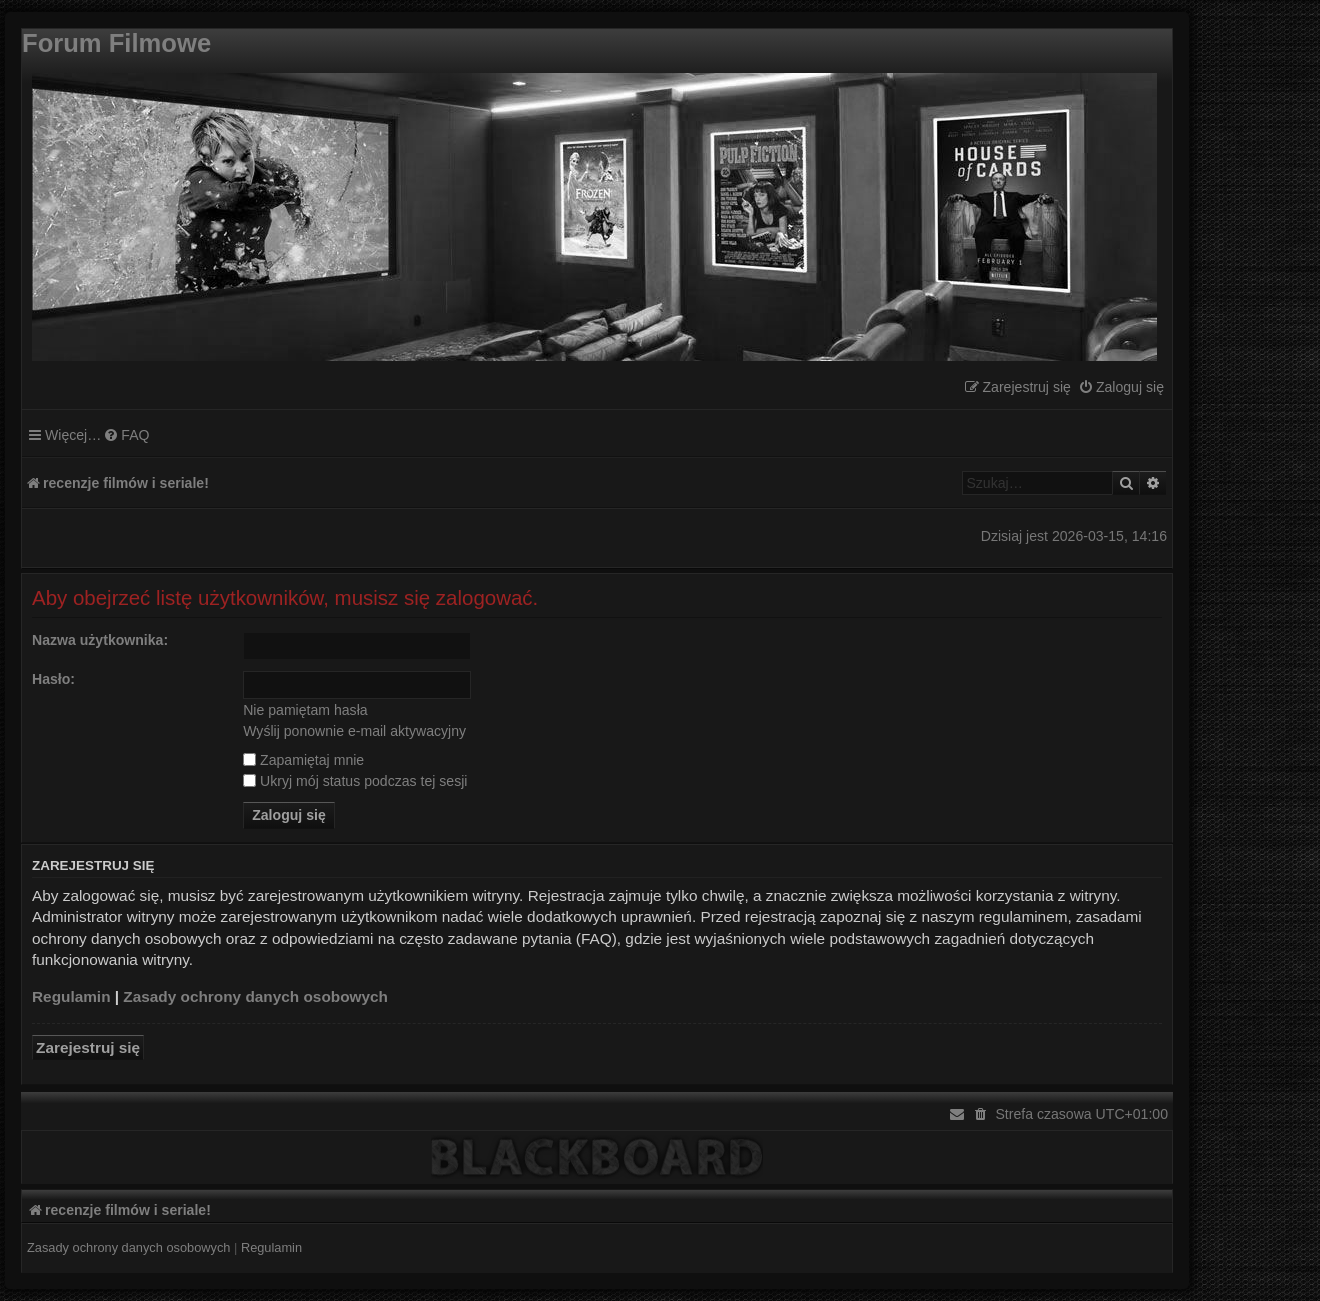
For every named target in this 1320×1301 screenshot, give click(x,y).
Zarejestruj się (88, 1047)
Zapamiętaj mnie (303, 760)
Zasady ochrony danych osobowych (255, 996)
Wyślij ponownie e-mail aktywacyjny (354, 731)
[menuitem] (1121, 387)
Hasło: (53, 679)
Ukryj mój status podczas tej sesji (355, 781)
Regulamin (71, 996)
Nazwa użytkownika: (100, 640)
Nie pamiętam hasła (305, 710)
